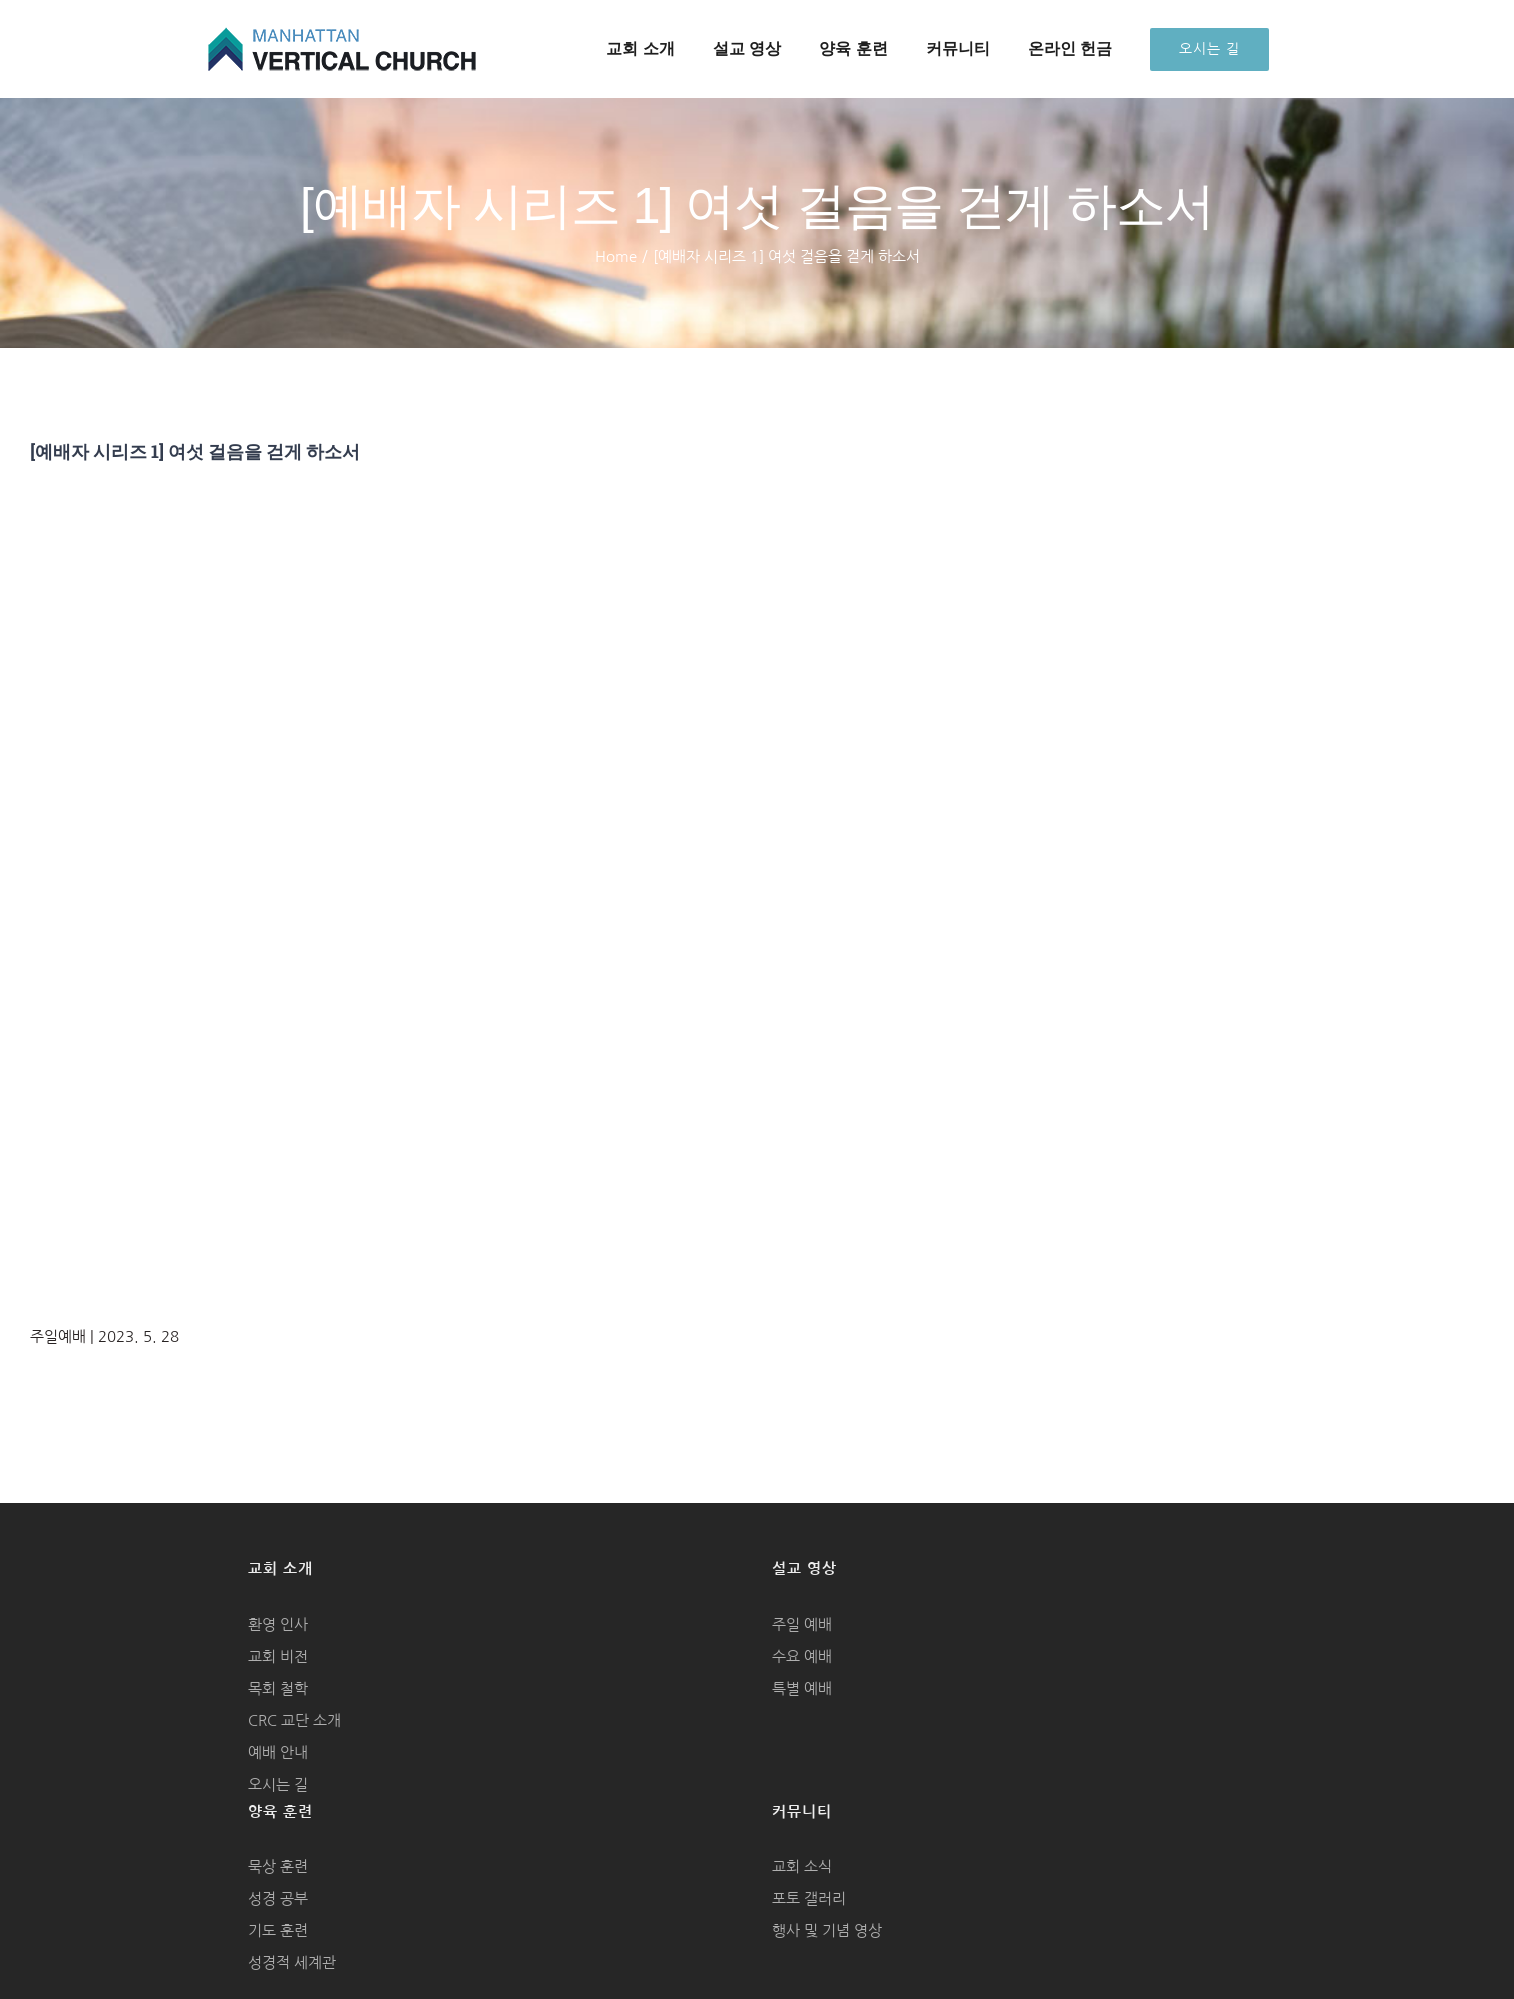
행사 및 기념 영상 (827, 1930)
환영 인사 (278, 1624)
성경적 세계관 (292, 1962)
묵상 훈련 (278, 1866)
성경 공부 (278, 1898)
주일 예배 (802, 1624)
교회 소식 (802, 1866)
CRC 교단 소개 (294, 1720)
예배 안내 (278, 1752)
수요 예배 (802, 1656)
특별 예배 (802, 1688)
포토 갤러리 (809, 1898)
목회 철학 (278, 1688)
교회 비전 (278, 1656)
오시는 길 (278, 1784)
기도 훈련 (278, 1930)
